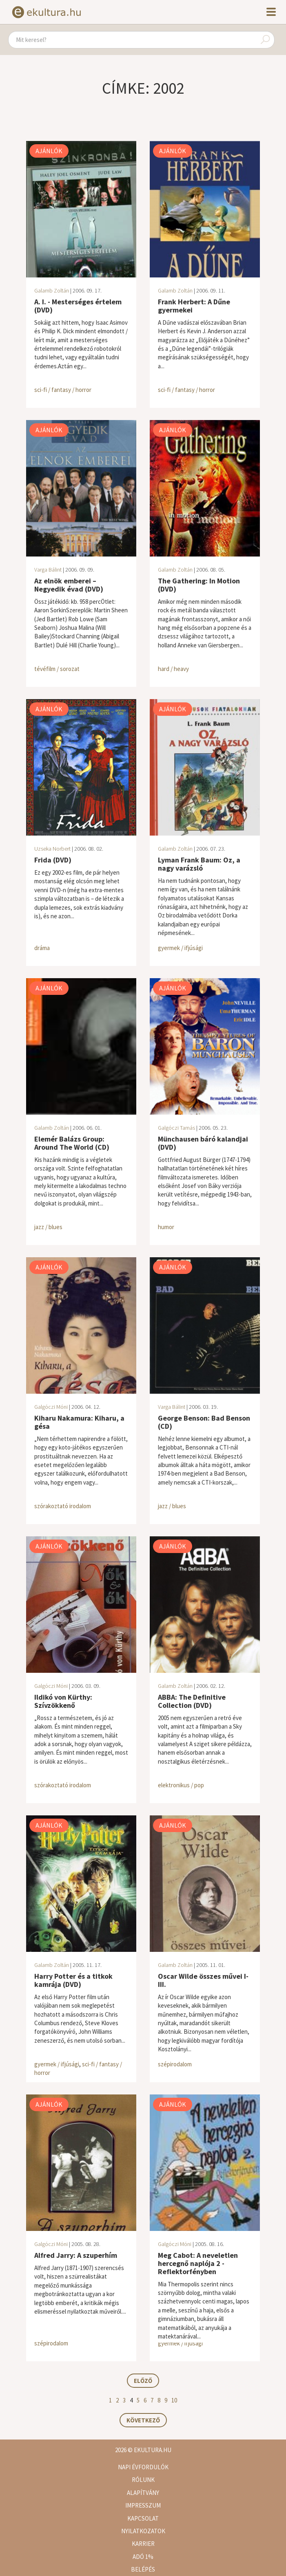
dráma (42, 948)
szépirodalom (175, 2064)
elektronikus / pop (181, 1785)
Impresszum (143, 2505)
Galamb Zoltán (51, 290)
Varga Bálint (48, 569)
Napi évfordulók (143, 2467)
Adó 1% (143, 2557)
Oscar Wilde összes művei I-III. (203, 1980)
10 (174, 2400)
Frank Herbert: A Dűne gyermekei (194, 306)
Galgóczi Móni (51, 1406)
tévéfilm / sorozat (57, 669)
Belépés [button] (143, 2569)
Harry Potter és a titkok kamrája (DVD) (73, 1980)
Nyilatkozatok (143, 2531)
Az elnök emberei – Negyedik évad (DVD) (68, 585)
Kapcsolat (143, 2518)
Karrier (143, 2543)
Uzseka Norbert (52, 848)
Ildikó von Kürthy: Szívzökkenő (63, 1701)
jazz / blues (48, 1227)
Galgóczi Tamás (176, 1127)
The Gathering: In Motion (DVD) (199, 585)
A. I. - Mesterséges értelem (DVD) (78, 306)
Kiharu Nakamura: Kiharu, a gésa (79, 1422)
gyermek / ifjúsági (180, 948)
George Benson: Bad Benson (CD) (204, 1422)
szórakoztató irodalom (62, 1506)
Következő (143, 2420)
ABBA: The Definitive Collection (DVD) (192, 1701)
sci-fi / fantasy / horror (62, 390)
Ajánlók (48, 151)
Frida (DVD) (52, 860)
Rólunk (143, 2480)
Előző (143, 2381)
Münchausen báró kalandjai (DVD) (203, 1143)
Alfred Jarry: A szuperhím (75, 2255)
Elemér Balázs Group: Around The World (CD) (71, 1143)
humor (166, 1227)
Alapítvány (143, 2493)
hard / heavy (173, 669)
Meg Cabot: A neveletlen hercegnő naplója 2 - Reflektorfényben (198, 2263)
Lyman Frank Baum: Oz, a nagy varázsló (199, 864)
